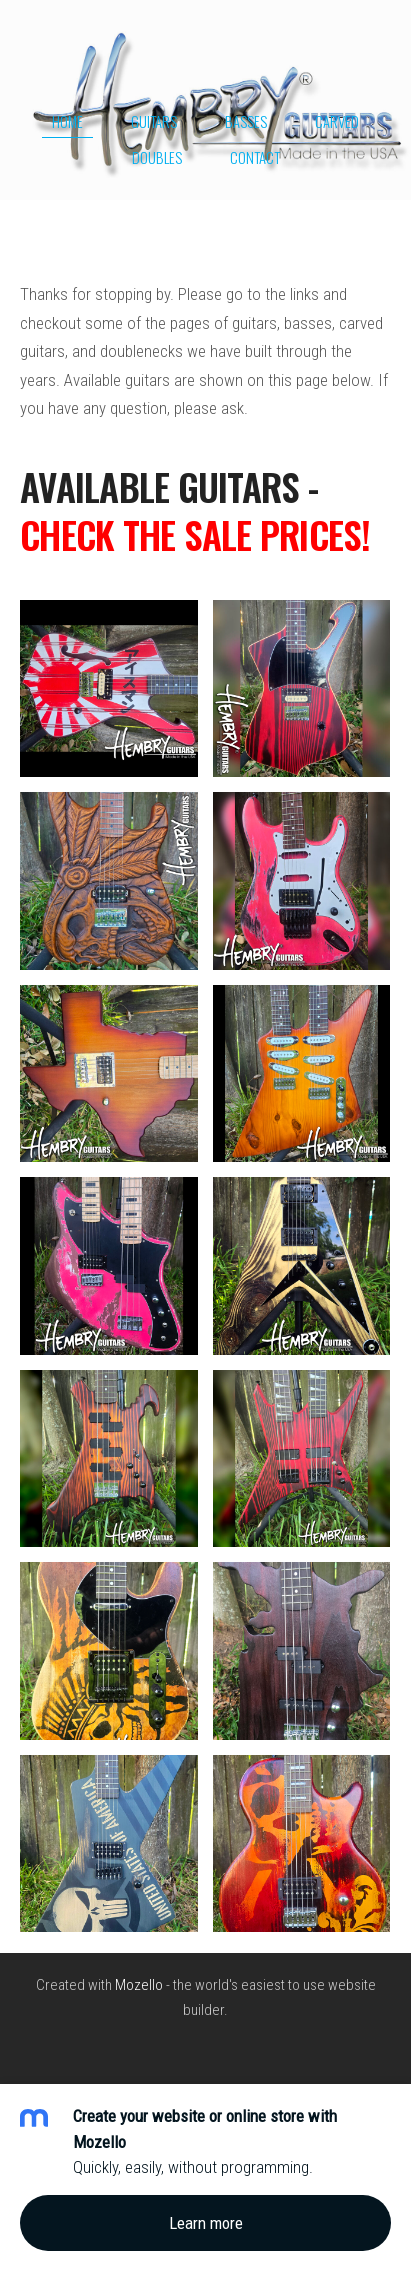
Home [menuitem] (67, 121)
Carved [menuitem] (337, 121)
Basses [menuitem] (246, 121)
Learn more (206, 2223)
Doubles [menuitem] (157, 157)
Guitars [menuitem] (154, 121)
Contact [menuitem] (255, 157)
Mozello (139, 1985)
